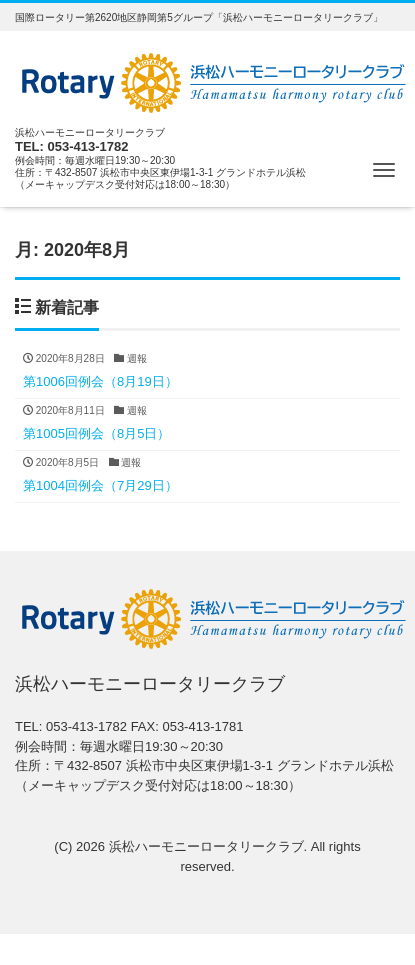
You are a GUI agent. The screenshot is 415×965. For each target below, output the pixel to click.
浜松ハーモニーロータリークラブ (206, 846)
